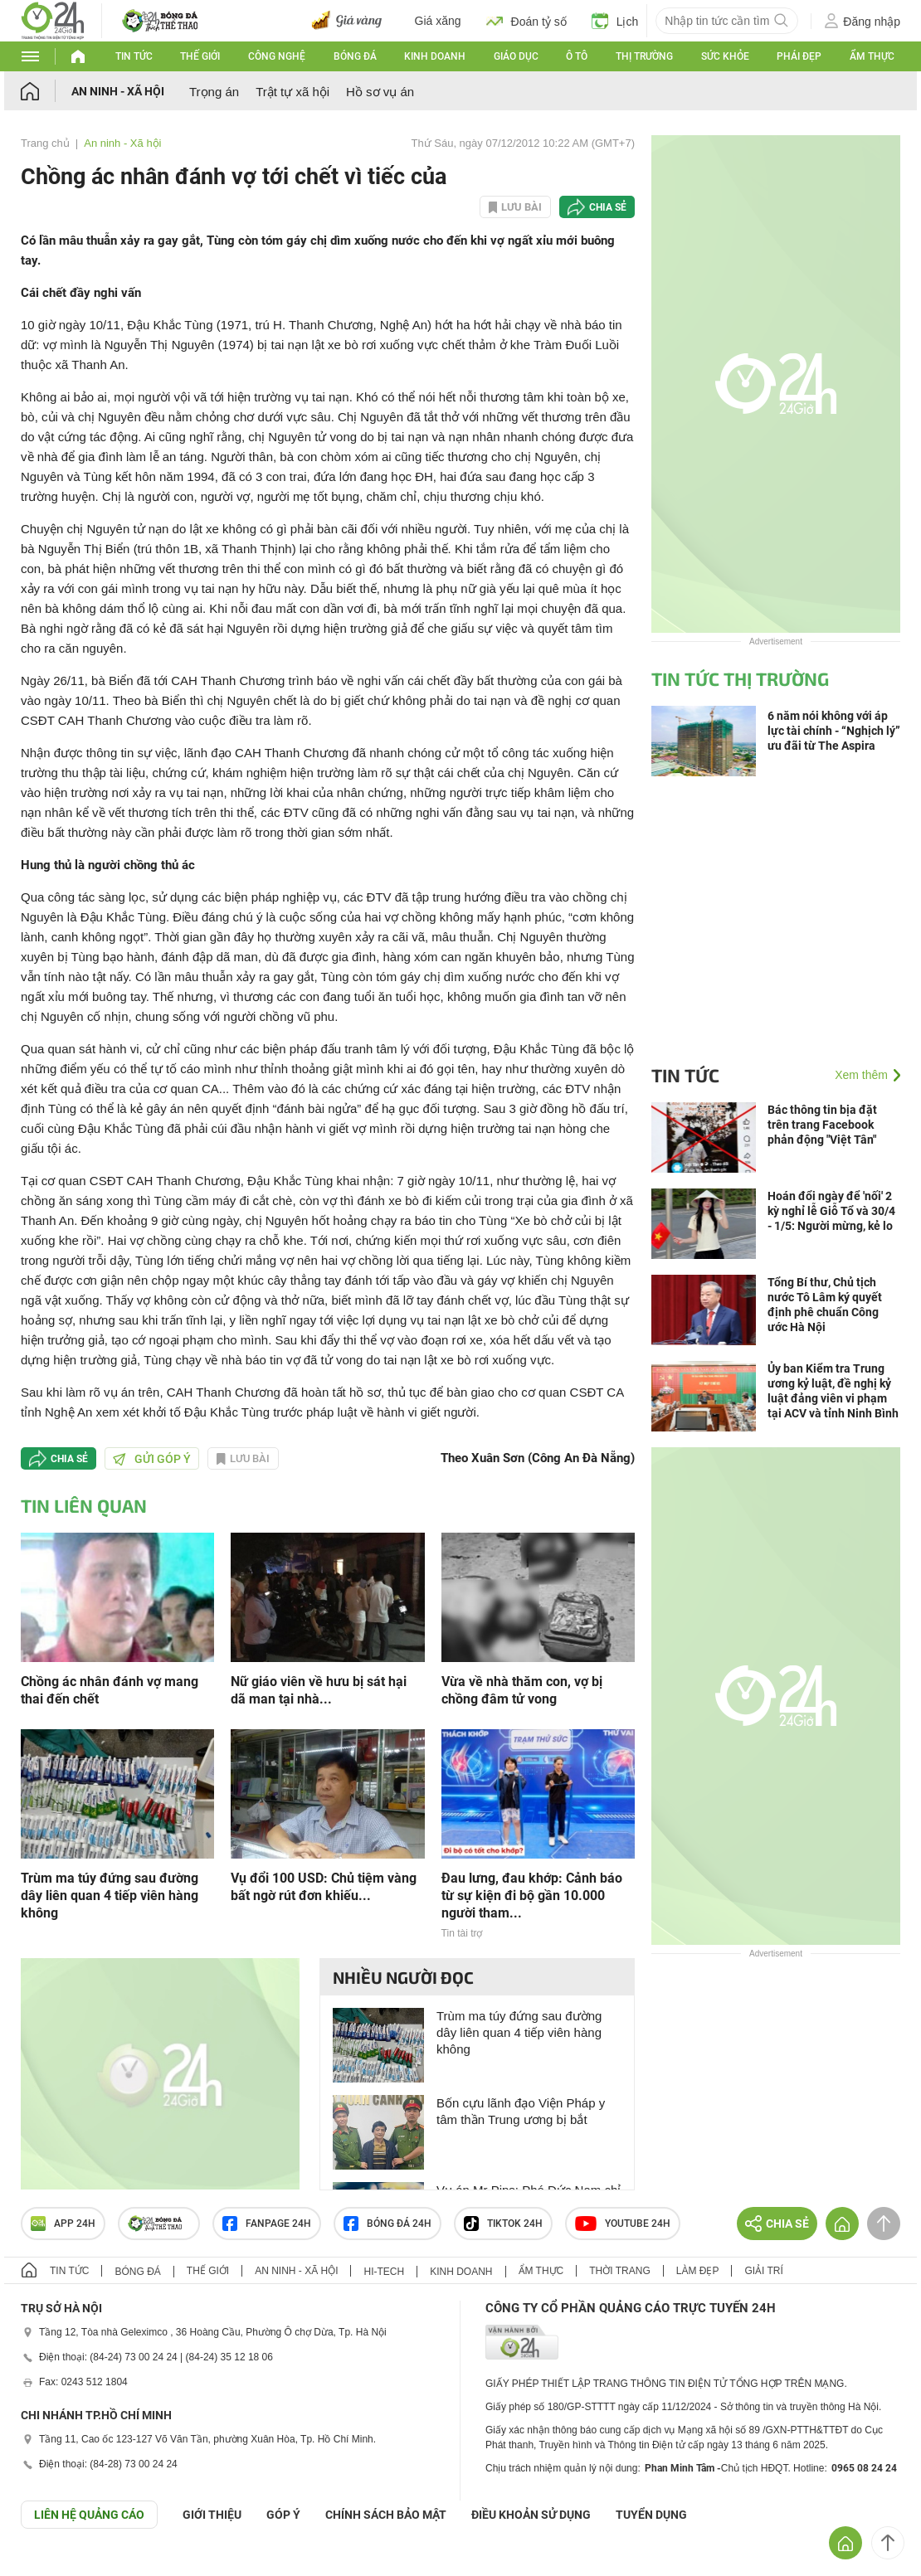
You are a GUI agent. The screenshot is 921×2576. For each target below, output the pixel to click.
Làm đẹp (697, 2271)
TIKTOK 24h (503, 2223)
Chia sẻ (607, 207)
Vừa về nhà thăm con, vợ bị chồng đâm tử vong (521, 1690)
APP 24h (63, 2223)
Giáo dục (516, 56)
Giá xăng (438, 20)
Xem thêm (861, 1074)
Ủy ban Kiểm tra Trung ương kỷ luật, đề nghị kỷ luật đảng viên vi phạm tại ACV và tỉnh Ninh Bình (833, 1391)
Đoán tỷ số (526, 20)
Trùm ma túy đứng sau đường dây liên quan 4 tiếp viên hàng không (109, 1895)
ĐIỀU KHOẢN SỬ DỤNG (531, 2514)
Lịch (615, 20)
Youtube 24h (622, 2223)
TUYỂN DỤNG (651, 2514)
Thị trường (644, 56)
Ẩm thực (872, 56)
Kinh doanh (434, 56)
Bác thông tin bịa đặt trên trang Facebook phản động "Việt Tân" (822, 1124)
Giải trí (763, 2271)
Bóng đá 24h (387, 2223)
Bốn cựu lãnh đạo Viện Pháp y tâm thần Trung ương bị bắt (520, 2111)
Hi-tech (383, 2271)
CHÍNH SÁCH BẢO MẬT (385, 2514)
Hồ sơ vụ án (380, 92)
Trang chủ (45, 143)
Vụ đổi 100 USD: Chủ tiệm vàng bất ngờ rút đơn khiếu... (324, 1886)
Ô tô (576, 56)
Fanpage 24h (266, 2223)
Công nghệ (276, 56)
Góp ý (283, 2514)
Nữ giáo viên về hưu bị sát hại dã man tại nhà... (319, 1690)
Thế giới (200, 56)
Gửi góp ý (152, 1458)
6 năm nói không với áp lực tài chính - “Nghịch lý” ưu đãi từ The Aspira (834, 730)
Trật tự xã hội (292, 92)
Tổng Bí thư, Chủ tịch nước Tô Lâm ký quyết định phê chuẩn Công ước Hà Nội (825, 1305)
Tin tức (134, 56)
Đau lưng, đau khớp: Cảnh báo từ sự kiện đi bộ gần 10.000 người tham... (531, 1895)
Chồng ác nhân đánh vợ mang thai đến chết (109, 1690)
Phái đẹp (799, 56)
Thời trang (619, 2271)
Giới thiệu (212, 2514)
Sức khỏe (725, 56)
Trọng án (214, 92)
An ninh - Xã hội (117, 91)
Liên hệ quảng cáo (89, 2514)
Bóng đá (355, 56)
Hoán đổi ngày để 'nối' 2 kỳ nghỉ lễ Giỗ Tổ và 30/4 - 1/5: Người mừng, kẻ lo (831, 1210)
